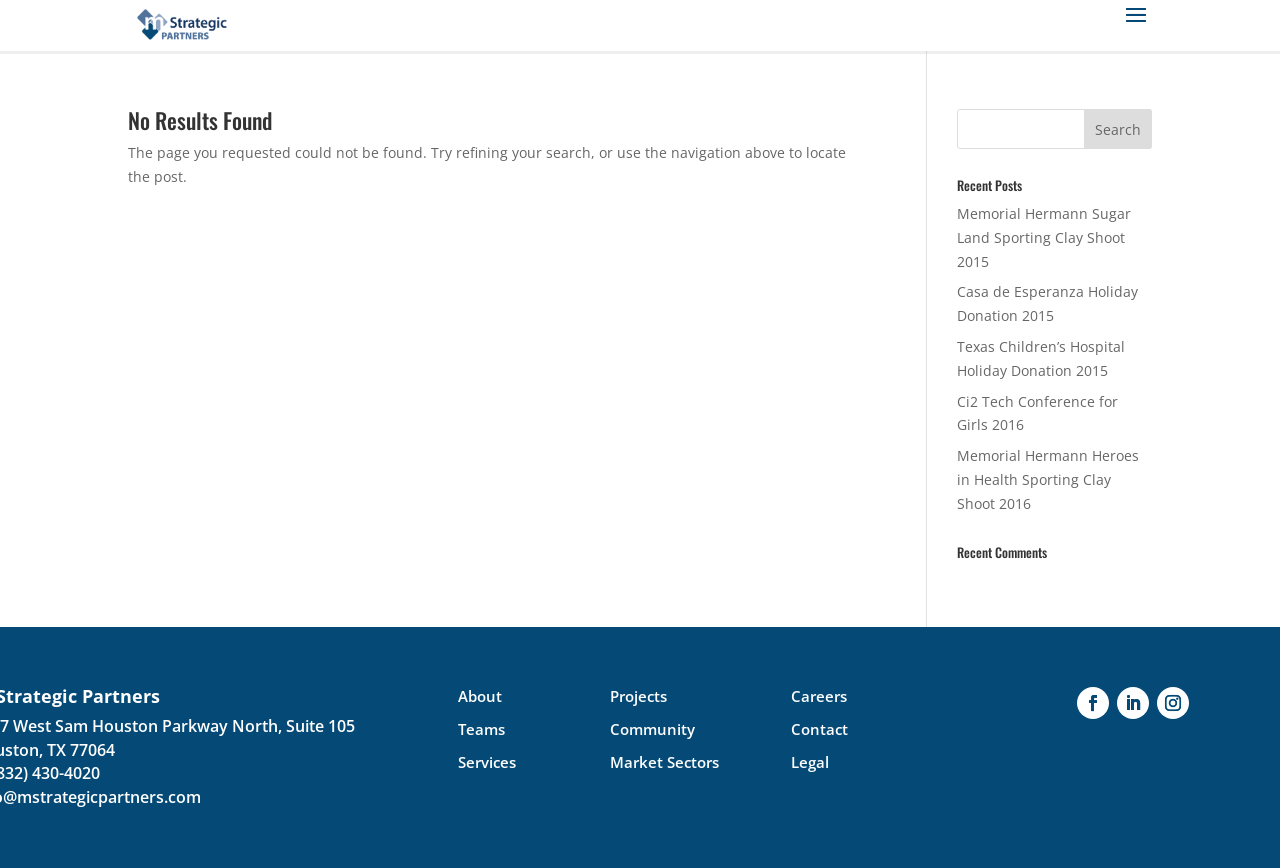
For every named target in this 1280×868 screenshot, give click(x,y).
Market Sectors (664, 762)
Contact (819, 729)
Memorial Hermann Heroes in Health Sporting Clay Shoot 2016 (1048, 479)
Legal (810, 762)
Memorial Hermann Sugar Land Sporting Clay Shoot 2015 (1044, 237)
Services (487, 762)
